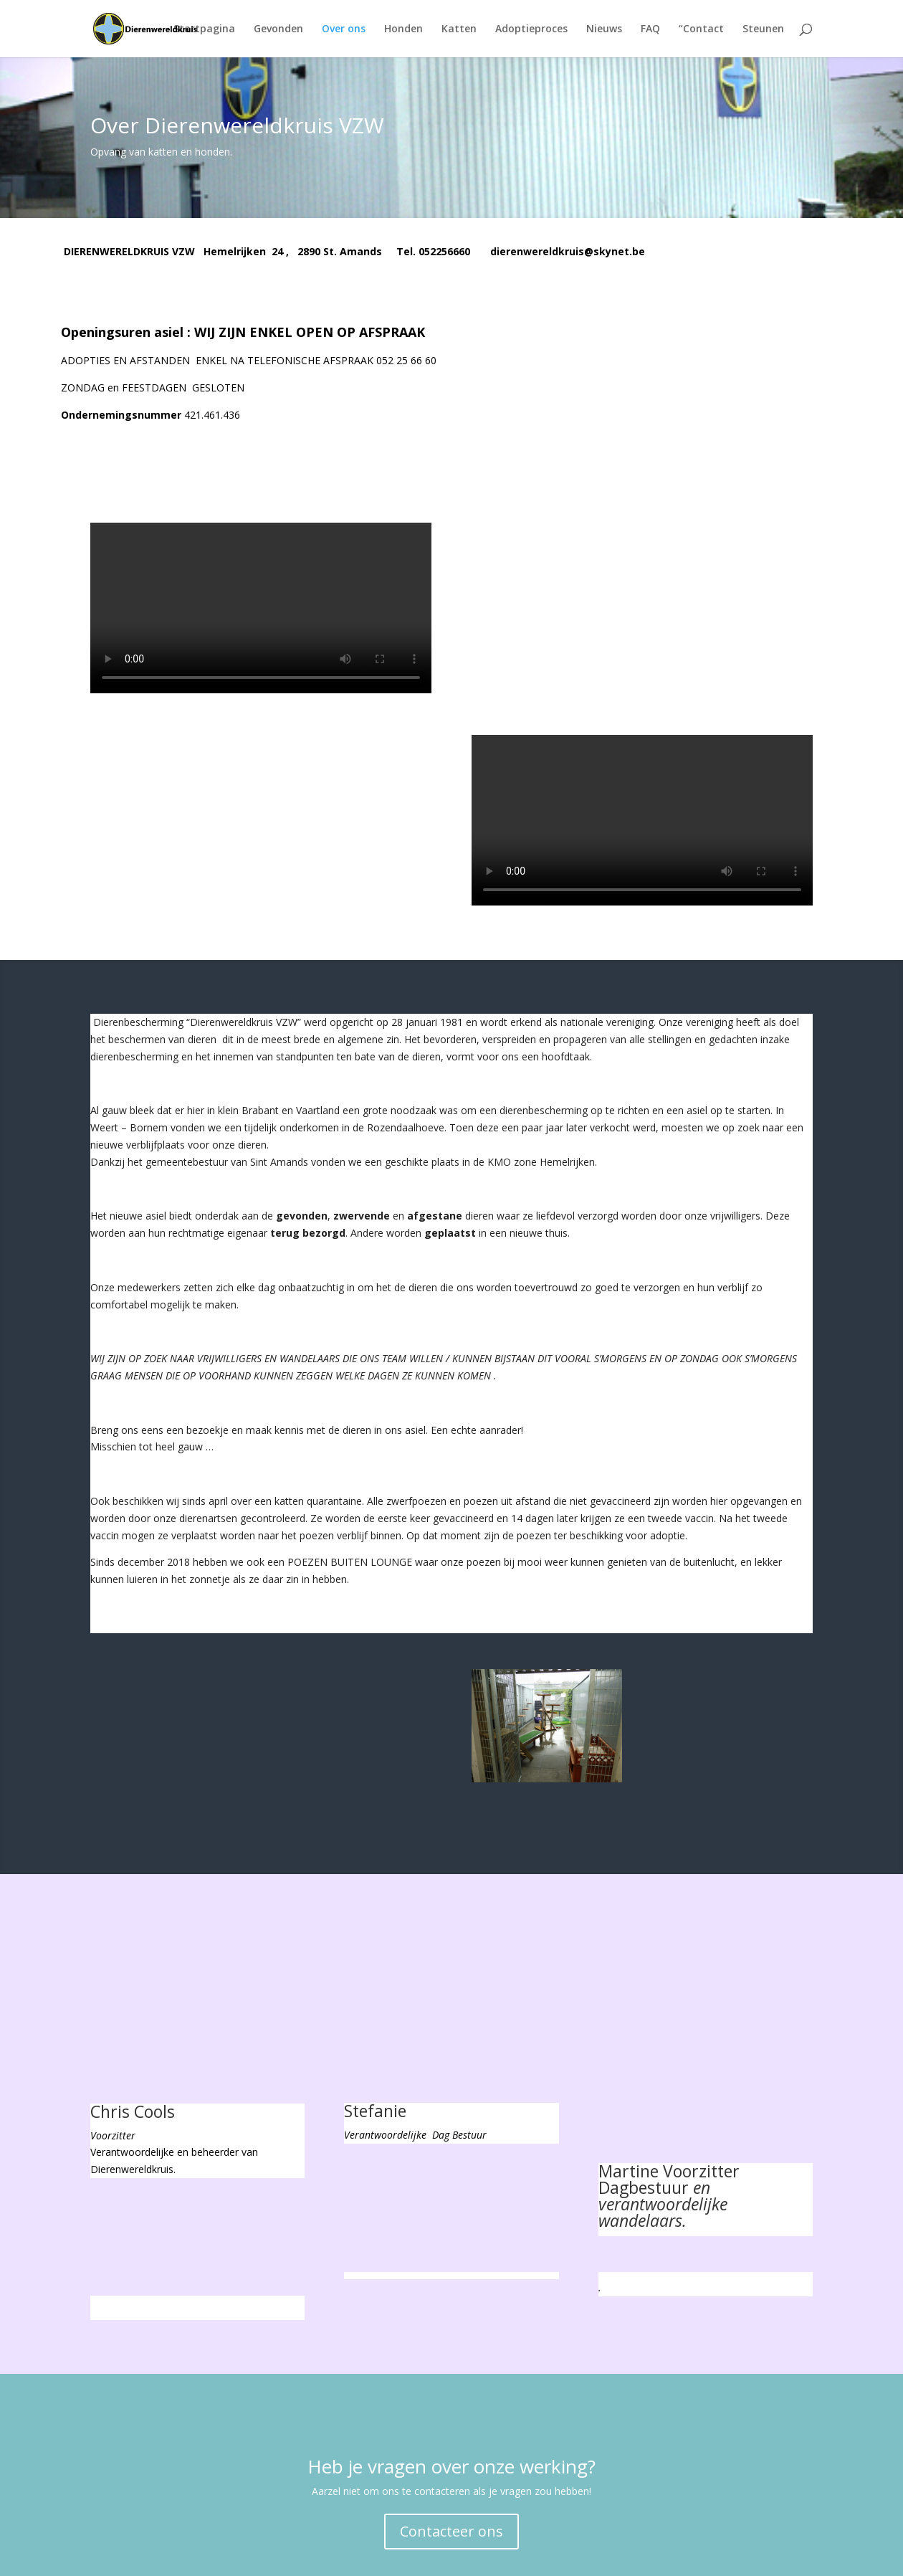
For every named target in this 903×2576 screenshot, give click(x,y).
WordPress (333, 2556)
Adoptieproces (531, 29)
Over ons (344, 29)
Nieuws (604, 29)
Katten (459, 29)
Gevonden (278, 29)
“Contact (701, 29)
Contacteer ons (451, 2436)
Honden (403, 29)
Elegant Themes (193, 2556)
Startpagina (204, 29)
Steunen (763, 29)
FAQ (650, 29)
